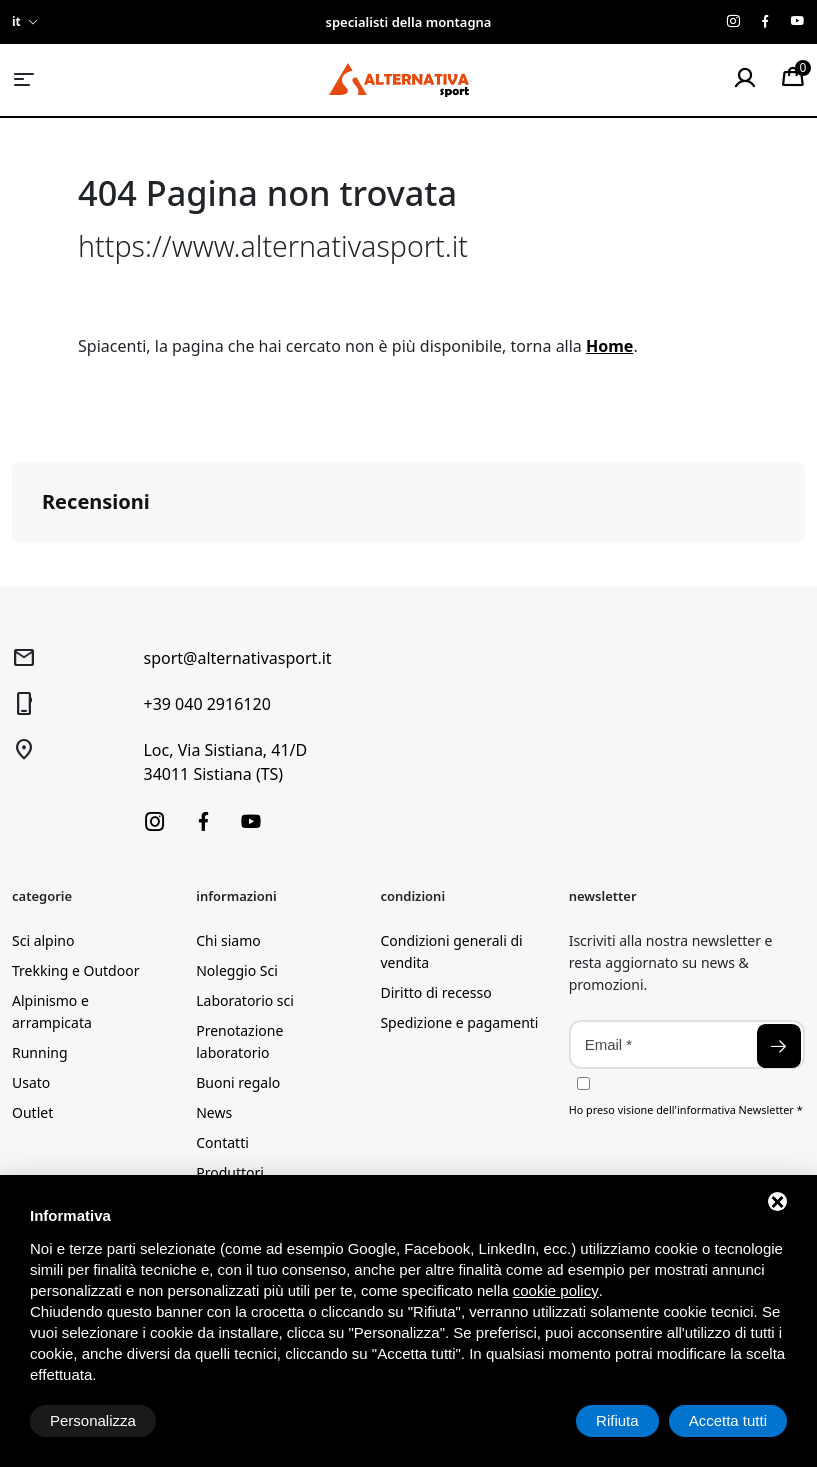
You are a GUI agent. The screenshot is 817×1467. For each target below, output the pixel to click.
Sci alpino (43, 940)
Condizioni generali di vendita (451, 951)
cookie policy (556, 1290)
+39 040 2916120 (206, 704)
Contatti (222, 1142)
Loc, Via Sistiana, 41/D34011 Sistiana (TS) (225, 762)
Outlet (32, 1112)
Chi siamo (228, 940)
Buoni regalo (238, 1082)
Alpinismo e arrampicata (52, 1011)
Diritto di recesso (435, 992)
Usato (31, 1082)
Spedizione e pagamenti (459, 1022)
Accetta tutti (728, 1420)
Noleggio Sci (237, 970)
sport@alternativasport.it (237, 658)
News (214, 1112)
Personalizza (93, 1420)
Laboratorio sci (245, 1000)
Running (40, 1052)
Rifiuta (617, 1420)
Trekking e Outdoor (75, 970)
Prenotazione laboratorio (239, 1041)
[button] (16, 562)
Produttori (230, 1172)
